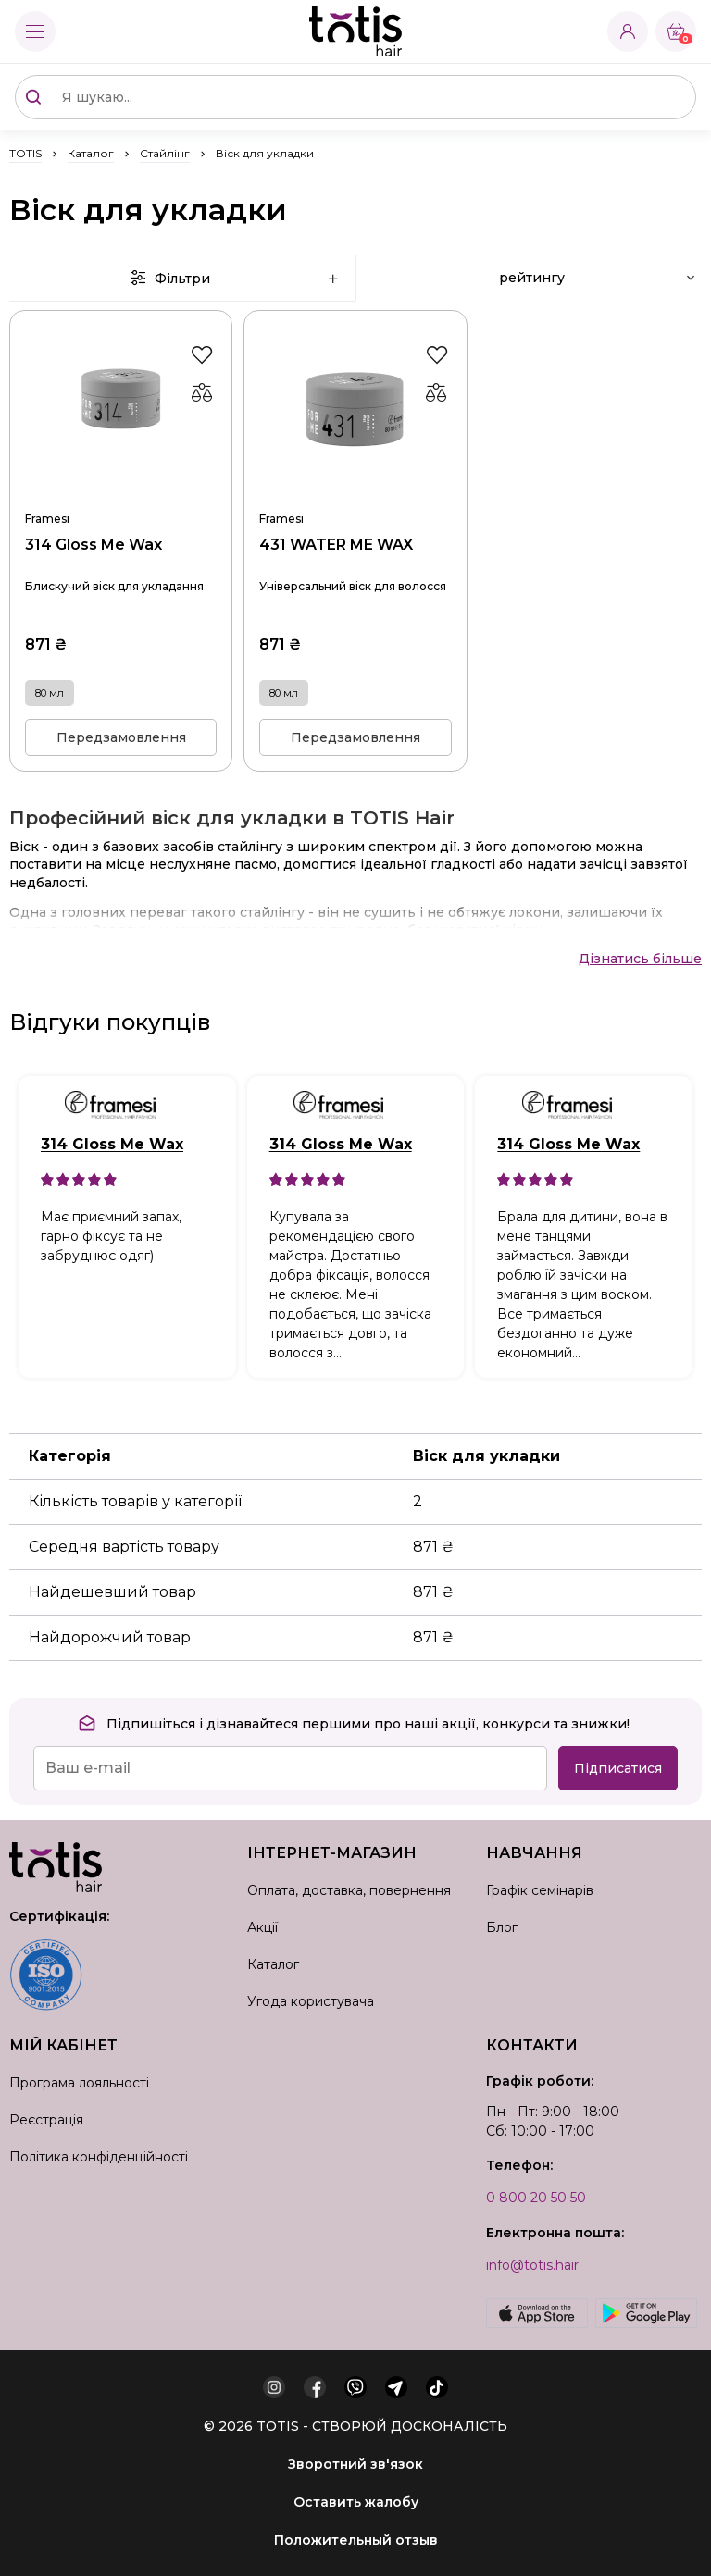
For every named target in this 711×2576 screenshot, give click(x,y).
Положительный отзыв (356, 2540)
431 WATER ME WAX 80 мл (355, 494)
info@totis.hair (532, 2265)
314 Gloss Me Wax (112, 1144)
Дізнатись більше (640, 958)
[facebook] (315, 2387)
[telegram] (396, 2387)
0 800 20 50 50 (536, 2197)
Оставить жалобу (355, 2502)
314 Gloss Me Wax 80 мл (120, 494)
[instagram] (274, 2387)
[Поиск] (33, 97)
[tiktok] (437, 2387)
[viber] (355, 2387)
